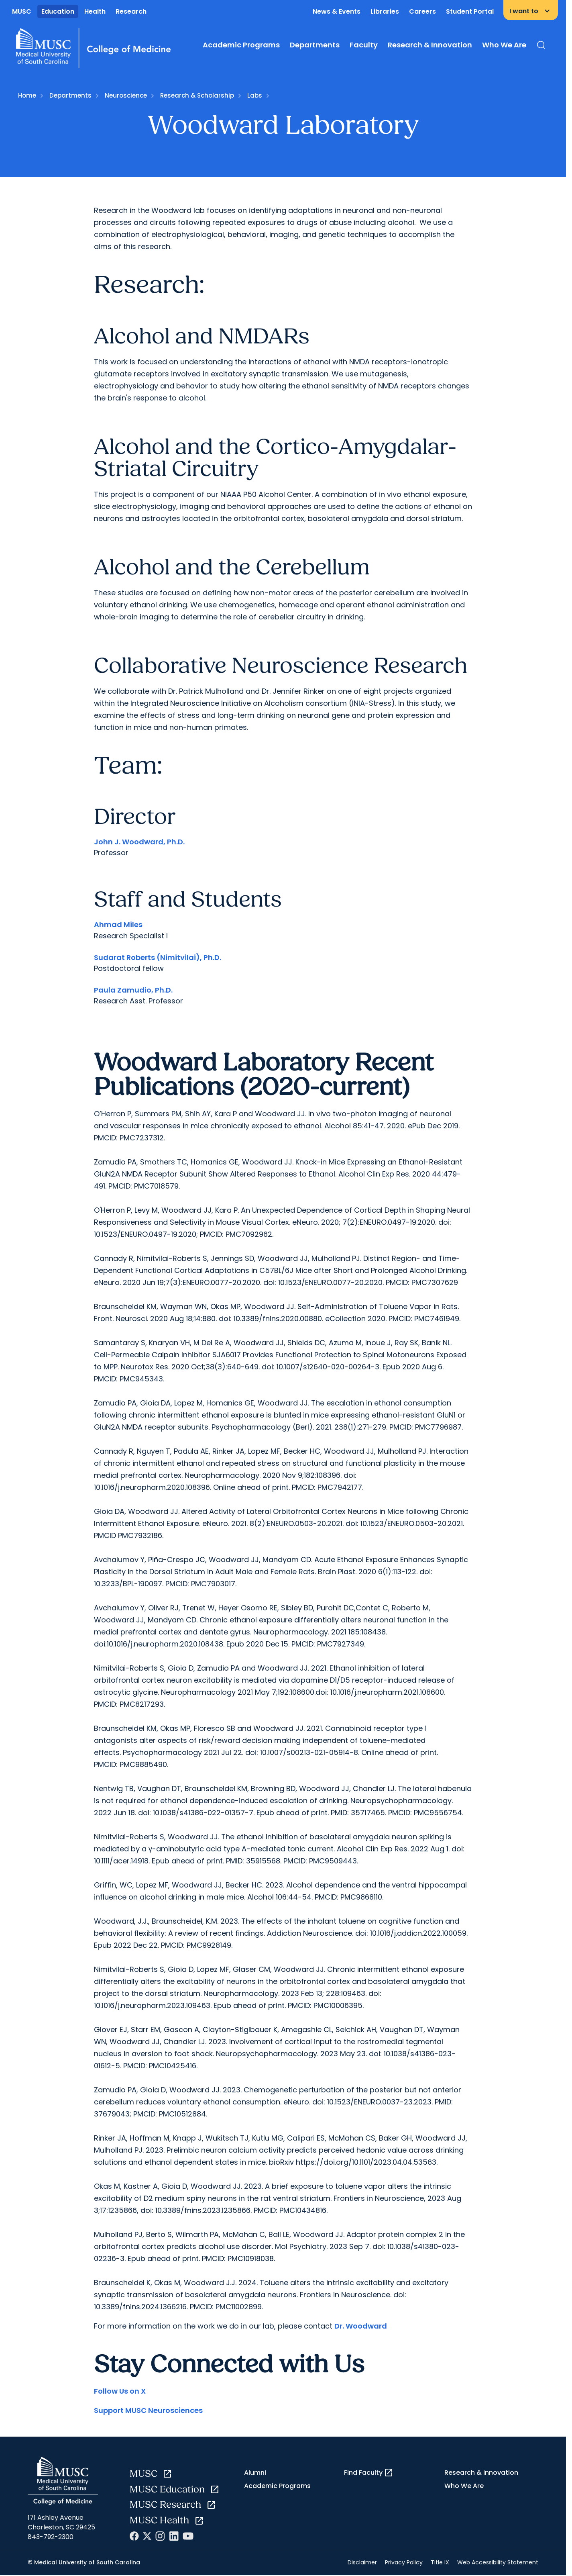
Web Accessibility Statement (497, 2562)
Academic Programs (241, 45)
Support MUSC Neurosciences (148, 2410)
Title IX (440, 2562)
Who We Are (504, 45)
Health (95, 11)
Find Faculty (368, 2472)
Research (131, 11)
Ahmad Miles (118, 924)
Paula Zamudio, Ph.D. (133, 990)
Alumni (255, 2472)
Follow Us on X (120, 2391)
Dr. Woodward (360, 2326)
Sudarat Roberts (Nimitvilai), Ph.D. (157, 957)
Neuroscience (126, 95)
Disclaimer (362, 2562)
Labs (254, 95)
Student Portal (470, 11)
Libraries (384, 11)
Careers (422, 11)
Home (27, 95)
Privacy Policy (404, 2562)
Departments (315, 45)
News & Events (336, 11)
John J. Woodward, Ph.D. (139, 842)
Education (57, 11)
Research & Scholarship (197, 95)
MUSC (21, 11)
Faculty (364, 45)
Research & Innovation (430, 45)
